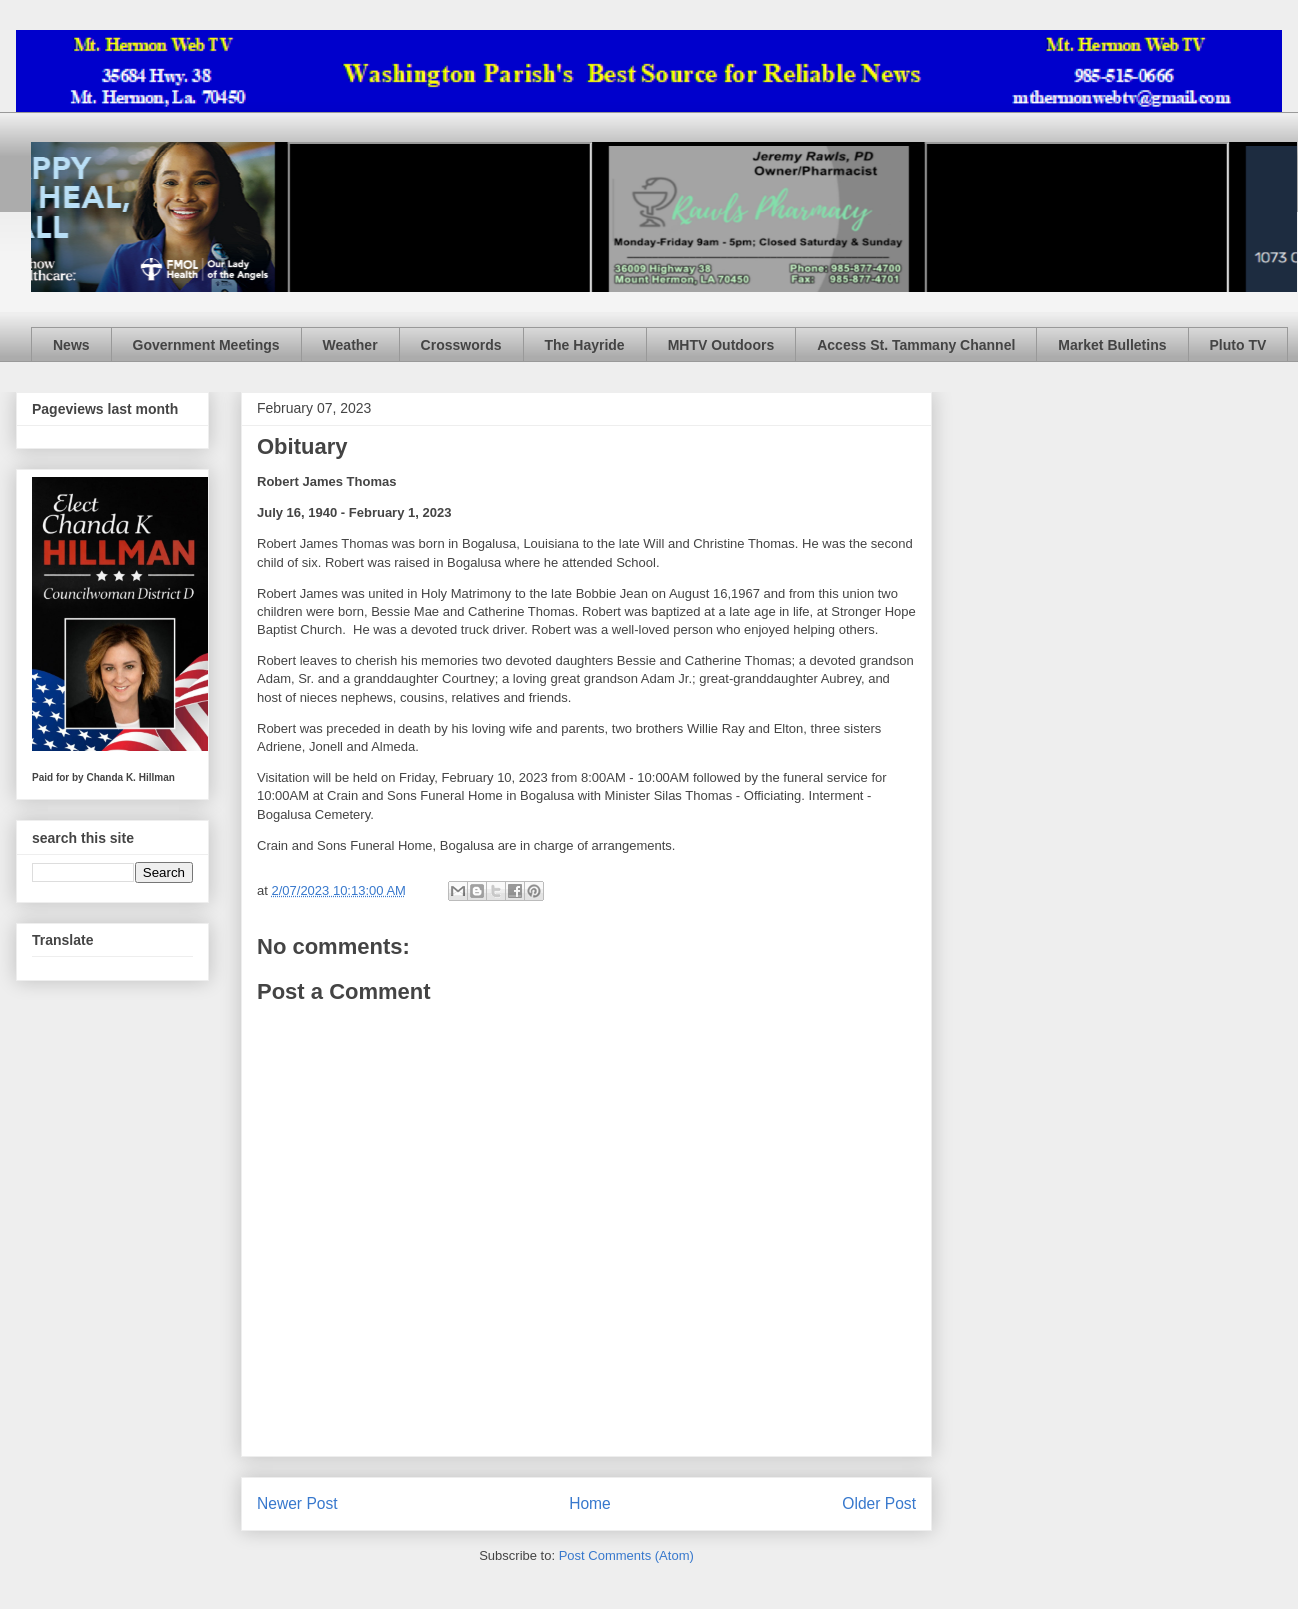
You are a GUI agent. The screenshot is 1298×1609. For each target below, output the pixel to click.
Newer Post (297, 1503)
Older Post (879, 1503)
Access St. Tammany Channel (916, 345)
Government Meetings (206, 345)
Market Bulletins (1112, 345)
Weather (350, 345)
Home (590, 1503)
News (71, 345)
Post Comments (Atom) (626, 1555)
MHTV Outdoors (721, 345)
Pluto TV (1238, 345)
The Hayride (585, 345)
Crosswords (461, 345)
